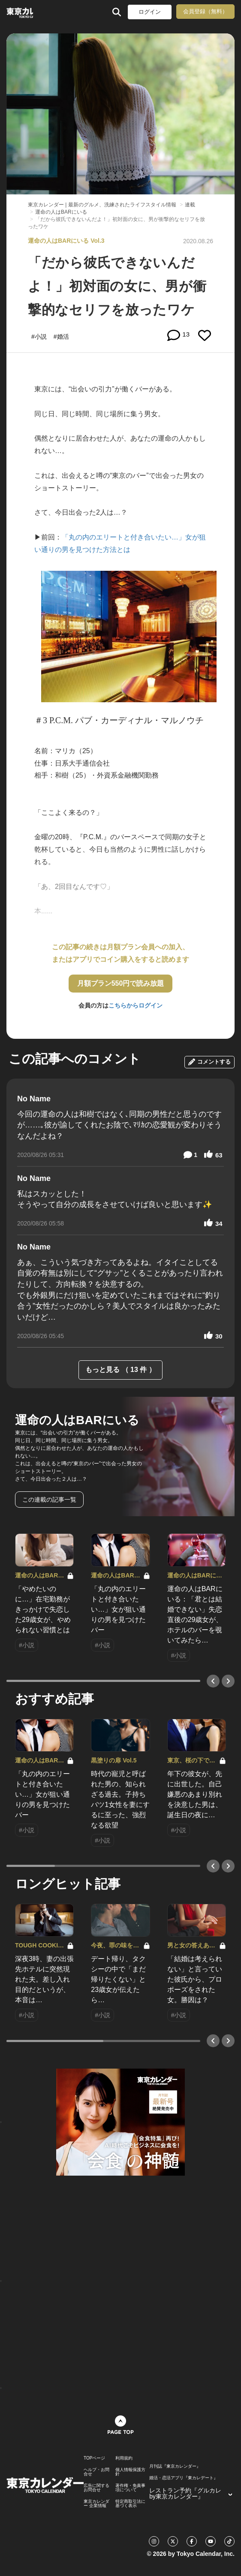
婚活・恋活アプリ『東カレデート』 (183, 2478)
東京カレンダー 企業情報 (96, 2503)
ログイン (150, 12)
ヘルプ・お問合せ (96, 2472)
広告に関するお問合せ (96, 2488)
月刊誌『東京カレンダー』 (175, 2466)
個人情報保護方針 (130, 2472)
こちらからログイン (135, 1005)
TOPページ (94, 2458)
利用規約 (124, 2458)
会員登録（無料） (205, 11)
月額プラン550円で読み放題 (120, 983)
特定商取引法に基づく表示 (130, 2503)
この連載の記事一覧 (49, 1499)
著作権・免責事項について (130, 2488)
